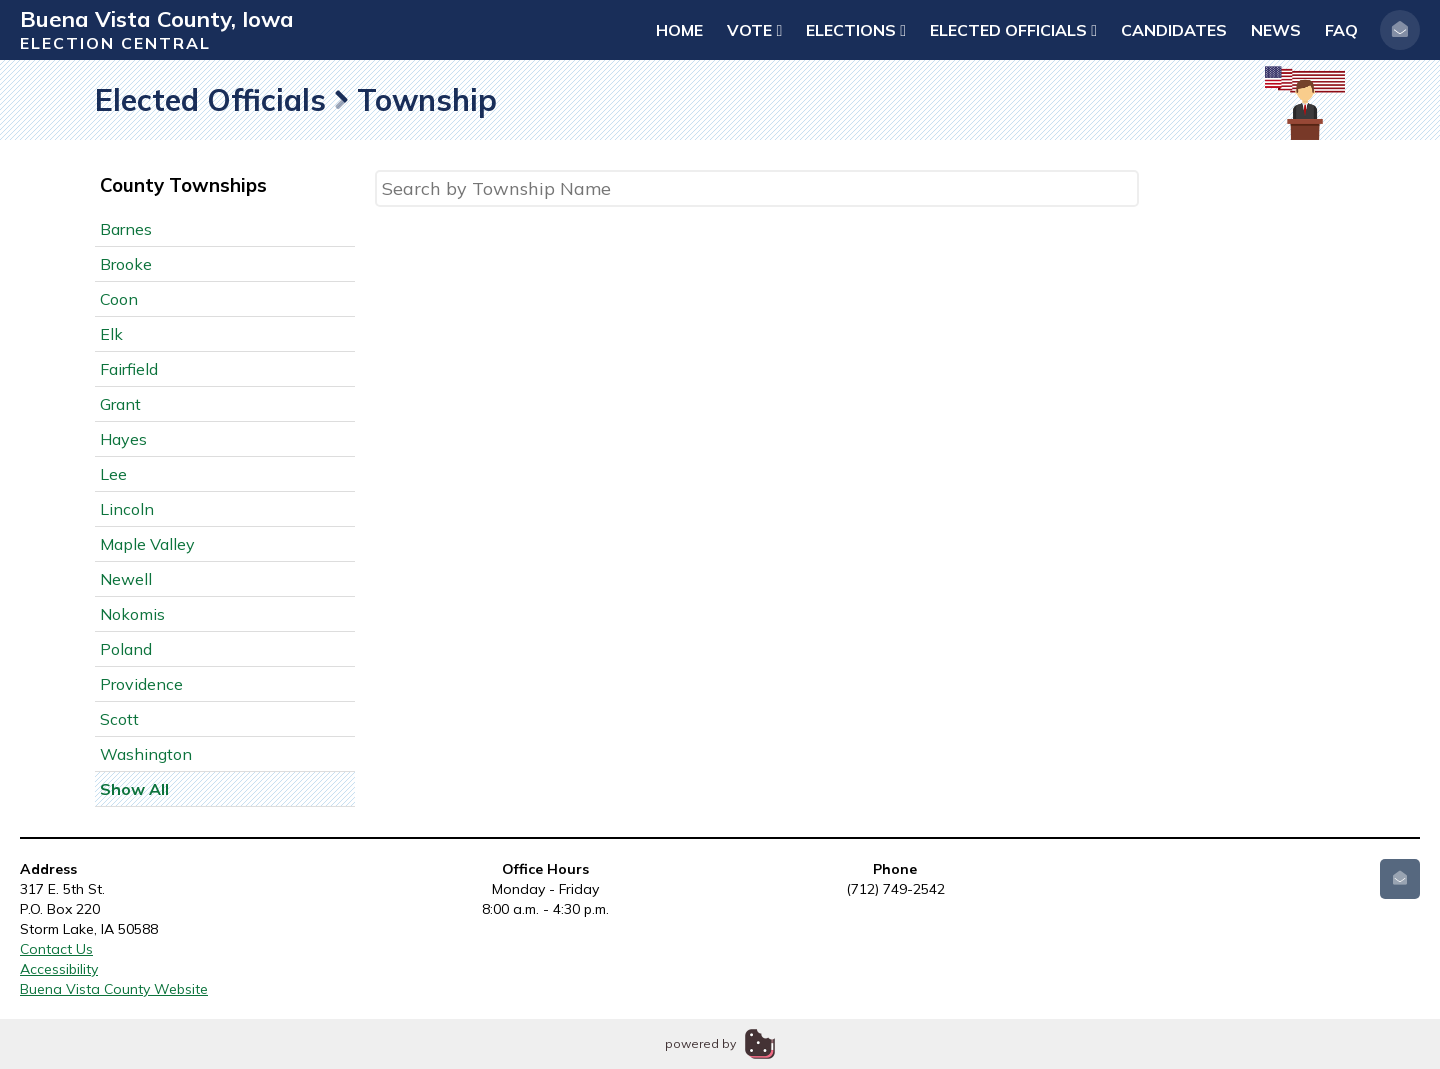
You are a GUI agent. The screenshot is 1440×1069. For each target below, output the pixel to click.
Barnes (126, 229)
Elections (856, 30)
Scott (119, 719)
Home (679, 30)
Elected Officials (1013, 30)
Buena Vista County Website (114, 989)
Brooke (126, 264)
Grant (120, 404)
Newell (126, 579)
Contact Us (56, 949)
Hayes (123, 439)
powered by (700, 1043)
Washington (146, 754)
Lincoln (127, 509)
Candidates (1174, 30)
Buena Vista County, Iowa (157, 19)
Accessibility (59, 969)
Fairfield (129, 369)
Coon (119, 299)
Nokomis (132, 614)
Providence (141, 684)
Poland (126, 649)
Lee (113, 474)
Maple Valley (147, 544)
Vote (754, 30)
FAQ (1341, 30)
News (1276, 30)
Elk (111, 334)
